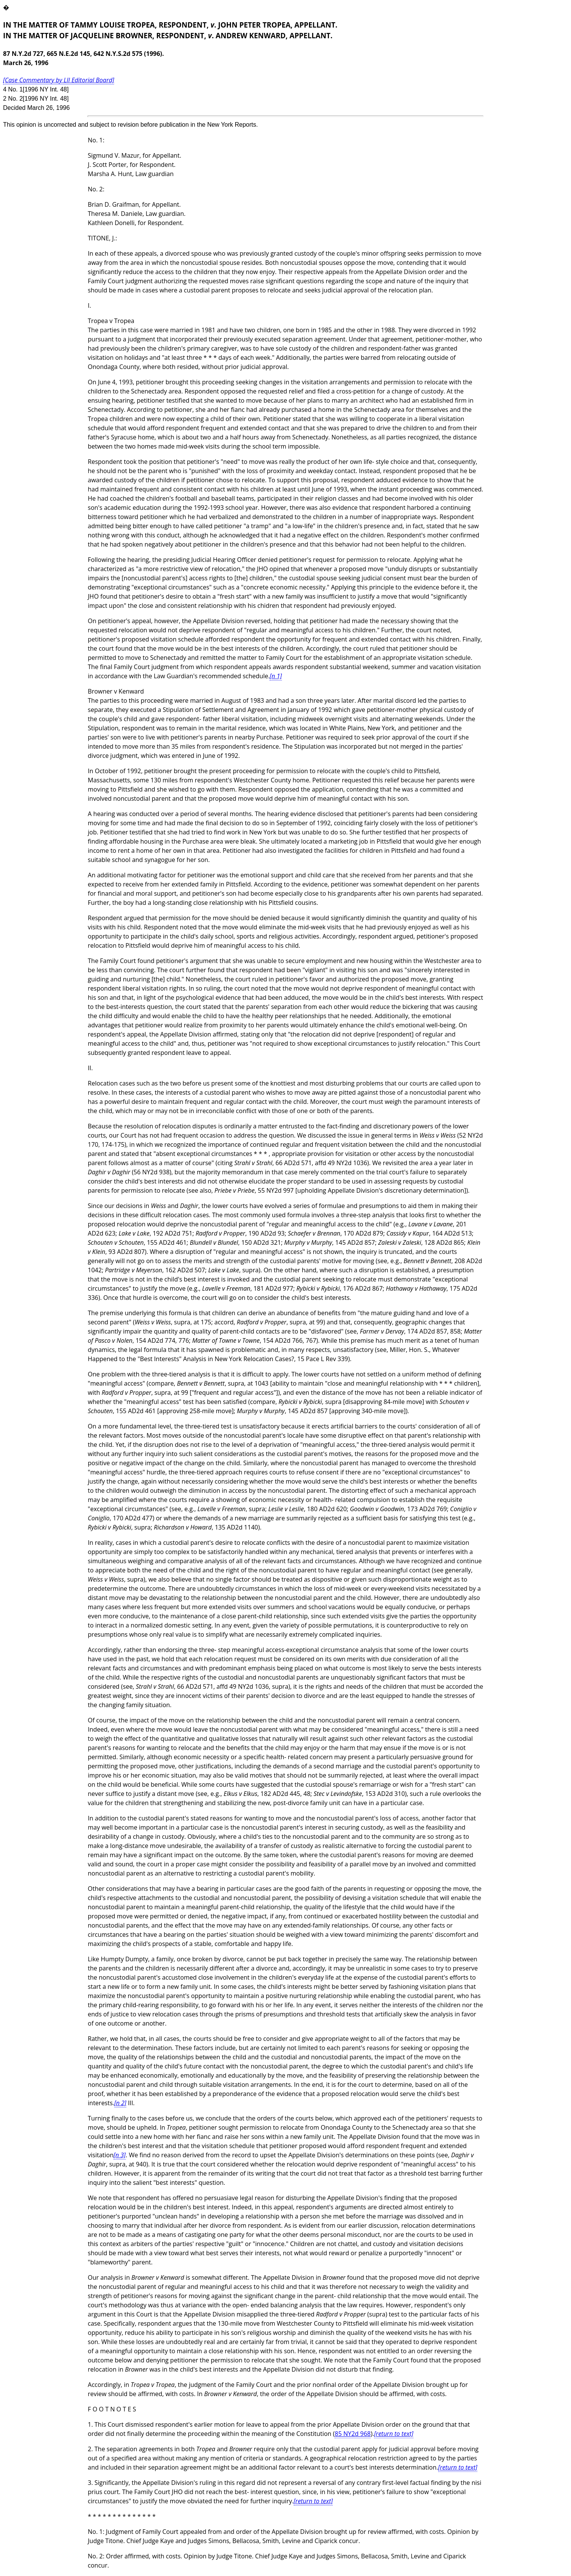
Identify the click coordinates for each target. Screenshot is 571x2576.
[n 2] (120, 2103)
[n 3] (120, 2155)
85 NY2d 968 (353, 2433)
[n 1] (276, 676)
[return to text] (393, 2433)
